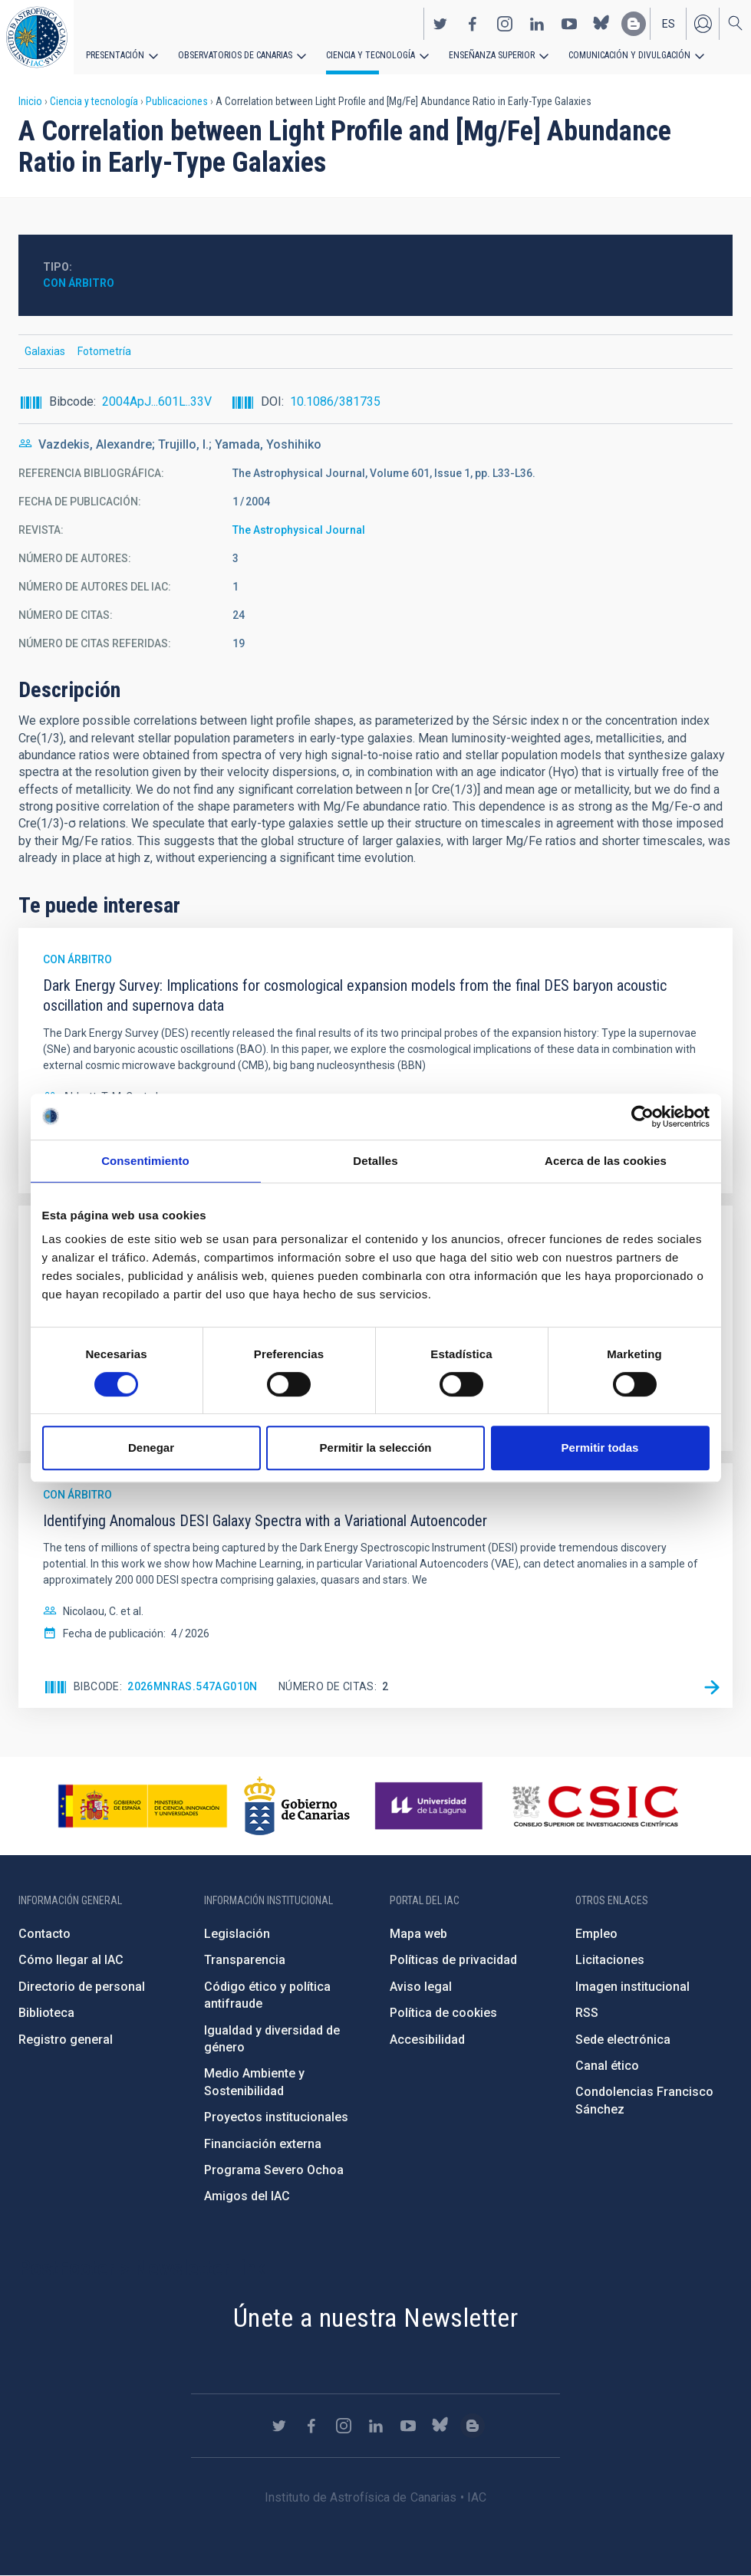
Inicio (30, 101)
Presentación (115, 55)
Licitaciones (609, 1960)
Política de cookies (443, 2012)
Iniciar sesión (703, 24)
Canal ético (607, 2065)
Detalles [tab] (375, 1160)
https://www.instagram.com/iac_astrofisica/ (505, 24)
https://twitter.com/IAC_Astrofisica (440, 24)
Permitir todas (600, 1447)
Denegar (151, 1447)
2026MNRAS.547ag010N (192, 1686)
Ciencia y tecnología (370, 55)
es (668, 24)
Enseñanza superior (492, 55)
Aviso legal (421, 1986)
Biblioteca (46, 2012)
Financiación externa (262, 2144)
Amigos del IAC (247, 2196)
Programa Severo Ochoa (274, 2170)
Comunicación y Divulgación (629, 55)
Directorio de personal (81, 1986)
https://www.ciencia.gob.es (143, 1806)
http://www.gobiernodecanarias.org (297, 1806)
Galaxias (45, 351)
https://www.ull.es (431, 1806)
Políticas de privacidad (453, 1960)
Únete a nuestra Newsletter (375, 2317)
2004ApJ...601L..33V (157, 401)
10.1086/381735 (335, 401)
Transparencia (244, 1960)
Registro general (65, 2039)
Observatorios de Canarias (235, 55)
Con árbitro (78, 283)
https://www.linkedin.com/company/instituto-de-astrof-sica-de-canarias (537, 24)
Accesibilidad (427, 2039)
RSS (586, 2012)
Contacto (44, 1933)
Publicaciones (177, 101)
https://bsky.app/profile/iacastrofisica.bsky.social (601, 24)
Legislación (237, 1933)
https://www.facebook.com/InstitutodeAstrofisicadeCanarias (472, 24)
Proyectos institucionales (276, 2117)
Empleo (596, 1933)
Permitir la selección (376, 1447)
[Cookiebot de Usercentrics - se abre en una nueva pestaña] (642, 1116)
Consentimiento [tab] (145, 1160)
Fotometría (104, 351)
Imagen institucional (632, 1986)
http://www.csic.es (595, 1806)
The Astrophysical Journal (298, 530)
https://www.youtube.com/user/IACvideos (569, 24)
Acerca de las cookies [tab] (606, 1160)
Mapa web (418, 1933)
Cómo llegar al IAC (71, 1960)
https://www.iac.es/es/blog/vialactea (634, 24)
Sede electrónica (622, 2039)
